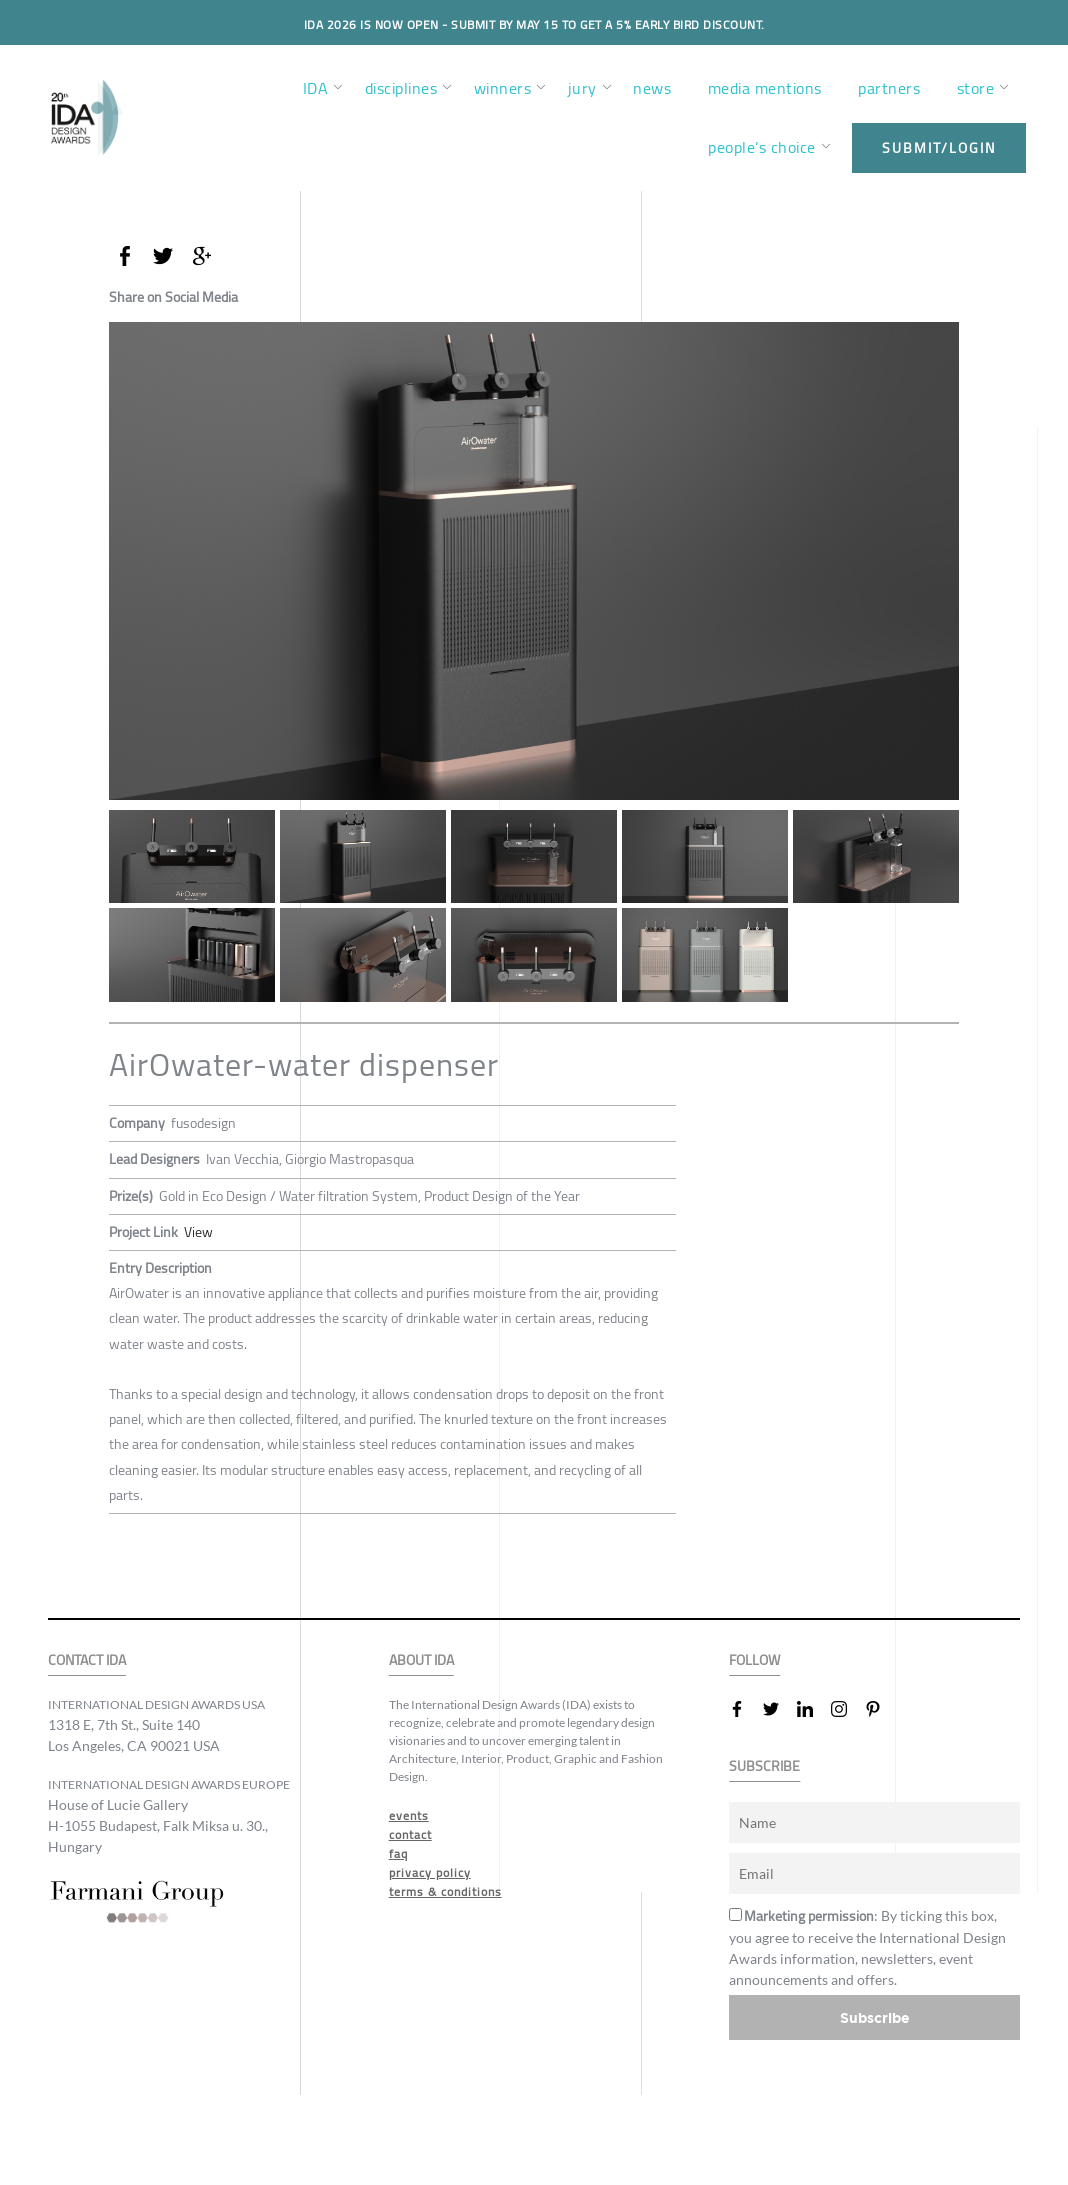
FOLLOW (754, 1660)
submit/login (939, 148)
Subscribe (875, 2017)
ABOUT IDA (421, 1660)
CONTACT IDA (87, 1660)
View (198, 1232)
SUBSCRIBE (764, 1766)
